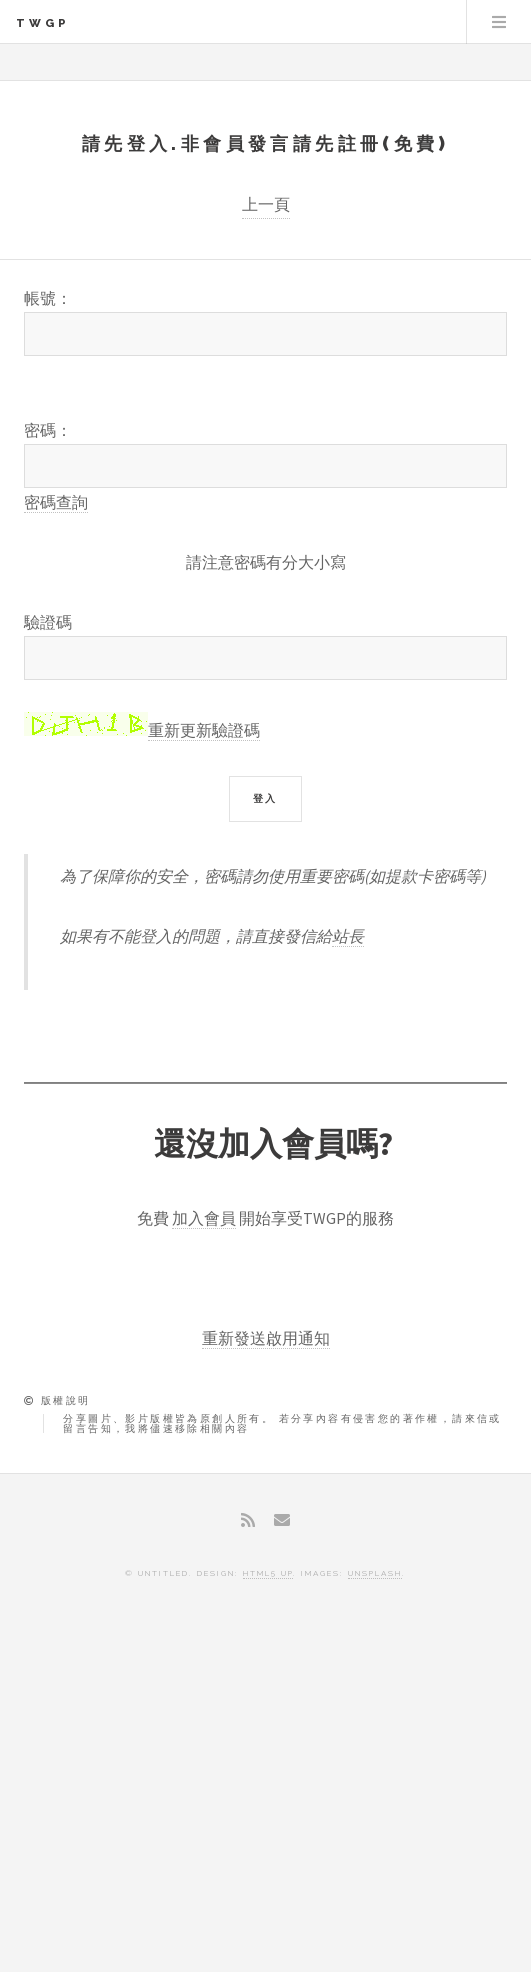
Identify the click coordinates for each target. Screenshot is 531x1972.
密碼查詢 (56, 502)
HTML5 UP (268, 1573)
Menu (499, 22)
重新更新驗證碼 (204, 730)
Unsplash (375, 1573)
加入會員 (204, 1218)
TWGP (43, 23)
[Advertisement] (265, 1792)
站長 (348, 936)
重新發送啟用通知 (266, 1338)
